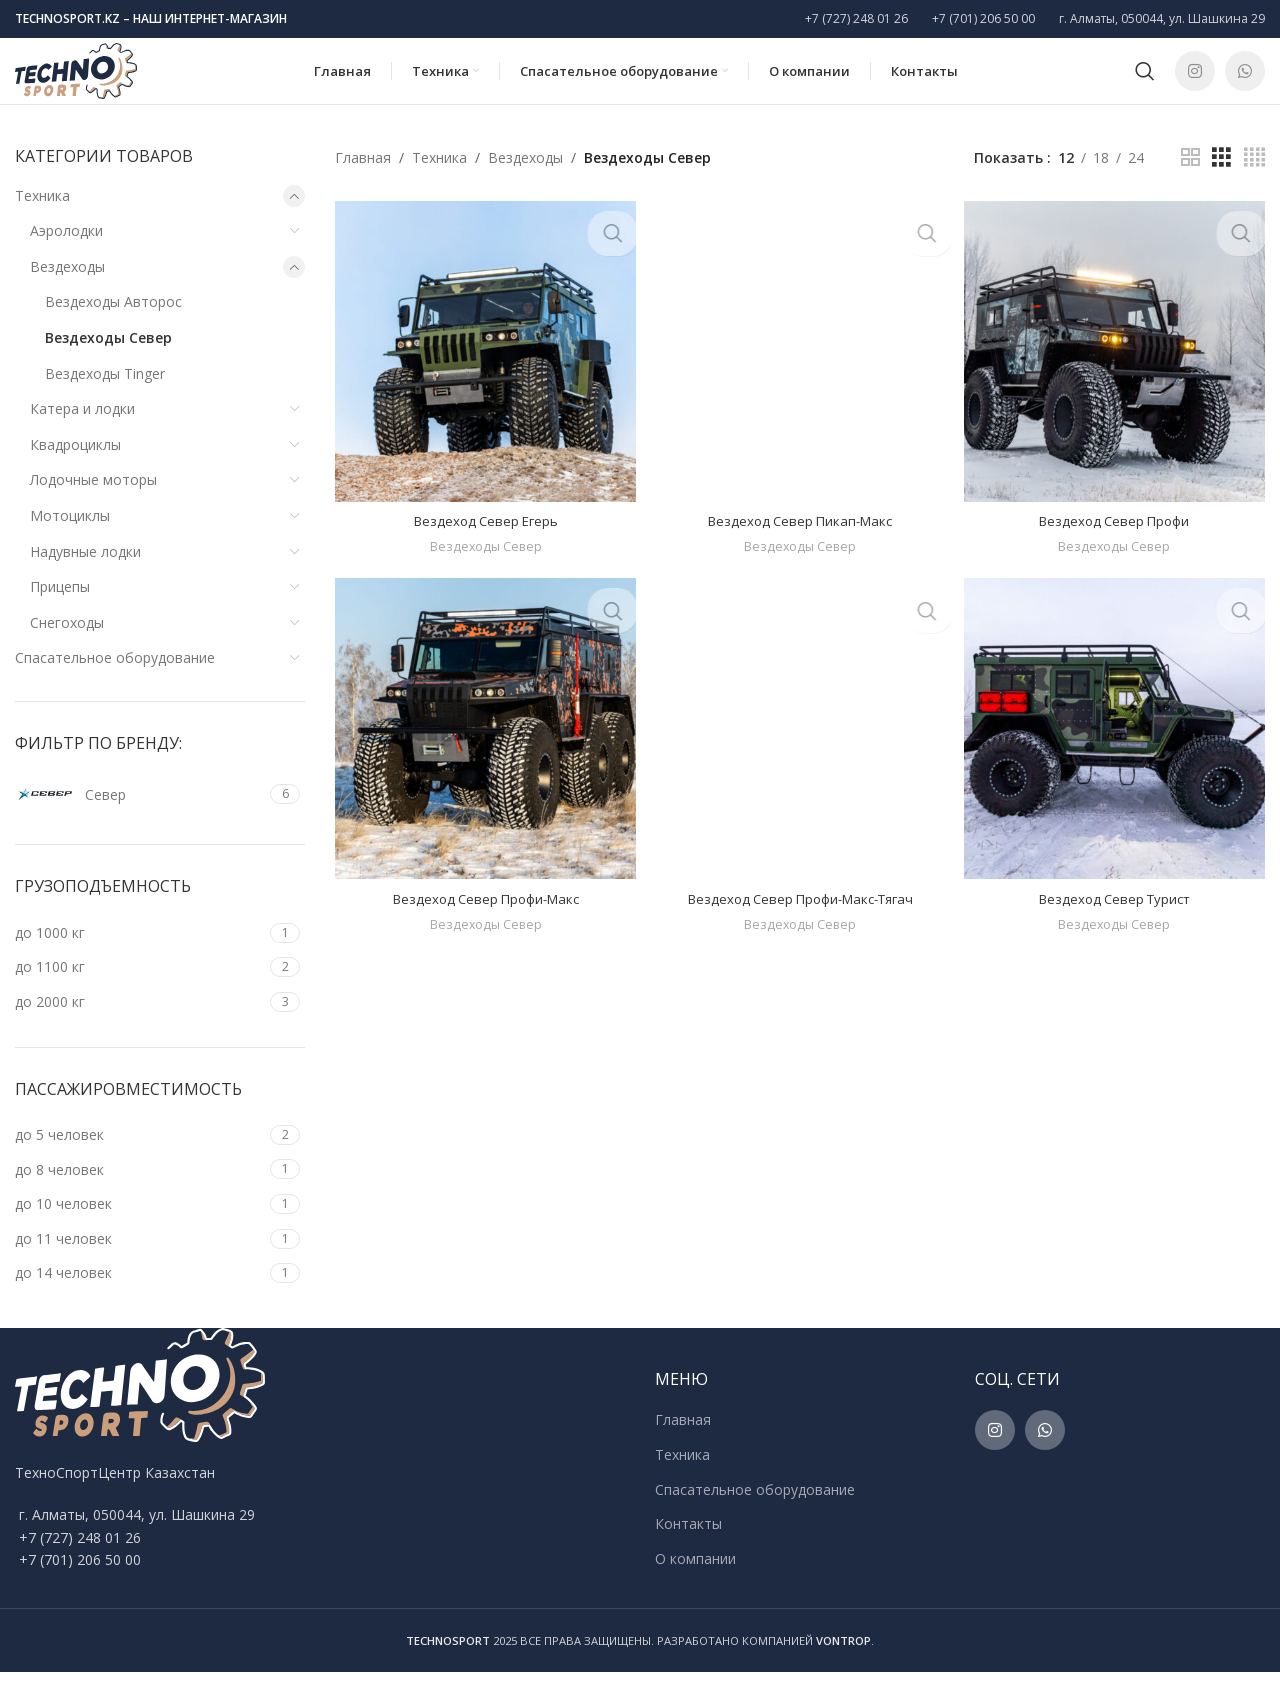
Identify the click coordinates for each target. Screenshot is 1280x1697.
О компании (695, 1583)
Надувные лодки (85, 576)
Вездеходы (67, 292)
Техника (42, 220)
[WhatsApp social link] (1245, 85)
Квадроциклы (75, 470)
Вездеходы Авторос (113, 327)
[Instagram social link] (1195, 85)
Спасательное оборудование (115, 683)
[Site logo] (102, 83)
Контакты (688, 1549)
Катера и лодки (82, 434)
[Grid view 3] (1221, 183)
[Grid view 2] (1190, 183)
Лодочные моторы (93, 505)
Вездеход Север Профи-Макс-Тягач (800, 921)
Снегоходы (67, 648)
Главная (363, 182)
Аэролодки (66, 256)
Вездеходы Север (108, 363)
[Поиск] (1145, 85)
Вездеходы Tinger (105, 398)
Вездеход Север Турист (1116, 921)
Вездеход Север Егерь (483, 541)
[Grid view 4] (1254, 183)
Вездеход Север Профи (1117, 541)
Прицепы (60, 612)
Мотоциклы (70, 541)
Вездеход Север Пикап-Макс (799, 541)
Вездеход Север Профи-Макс (483, 921)
